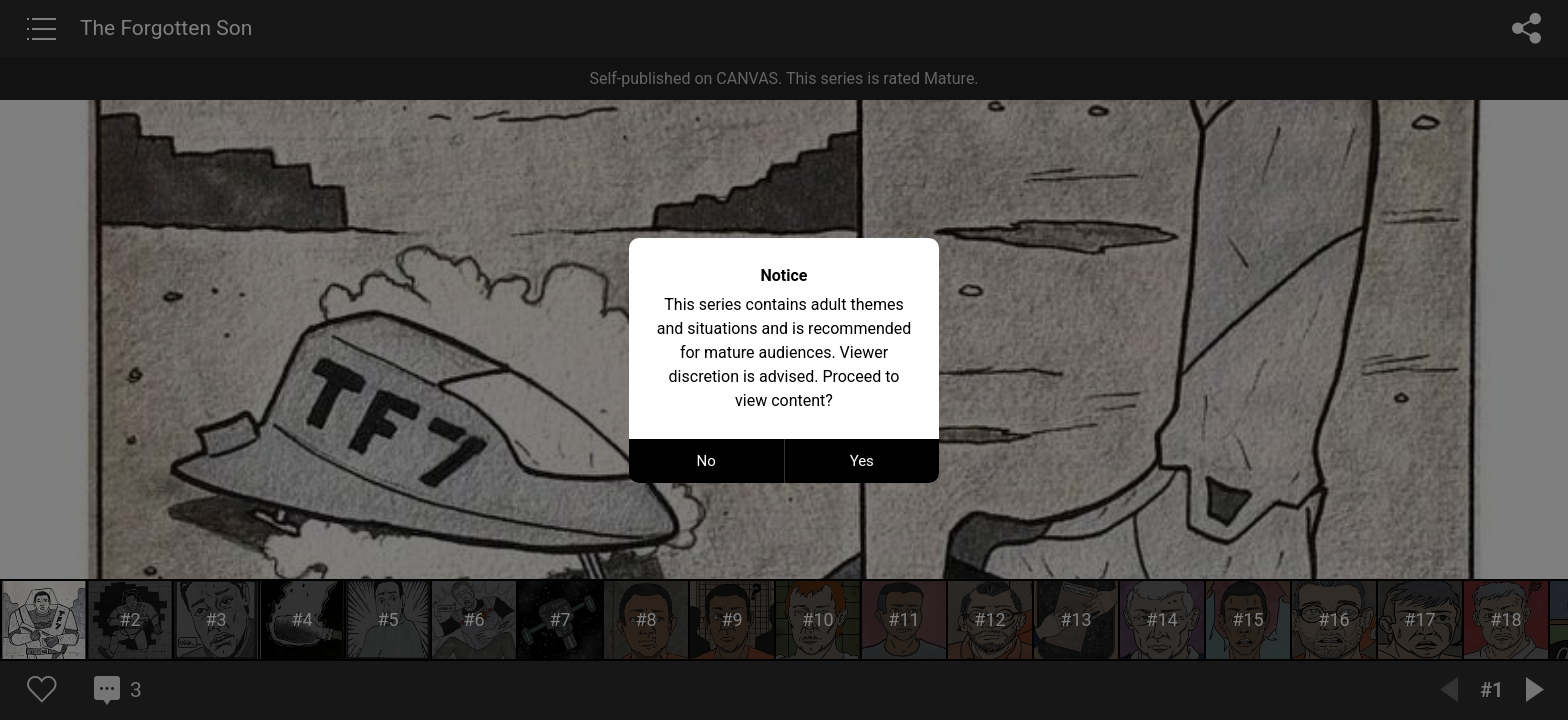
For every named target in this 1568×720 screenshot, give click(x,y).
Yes (862, 461)
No (706, 461)
